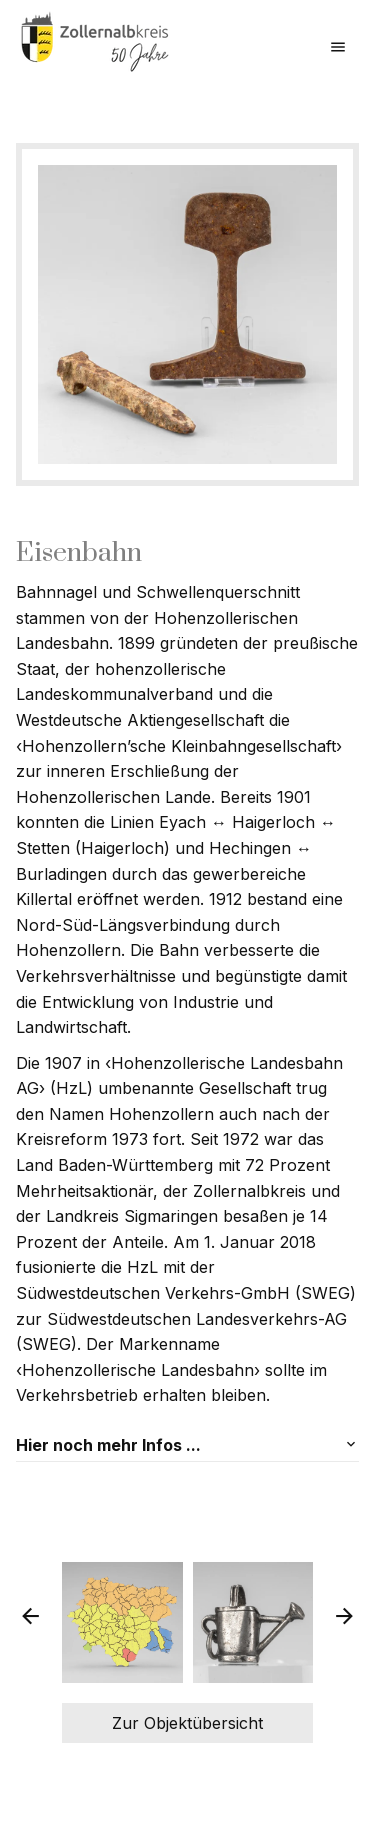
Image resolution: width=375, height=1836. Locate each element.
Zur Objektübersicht (187, 1723)
